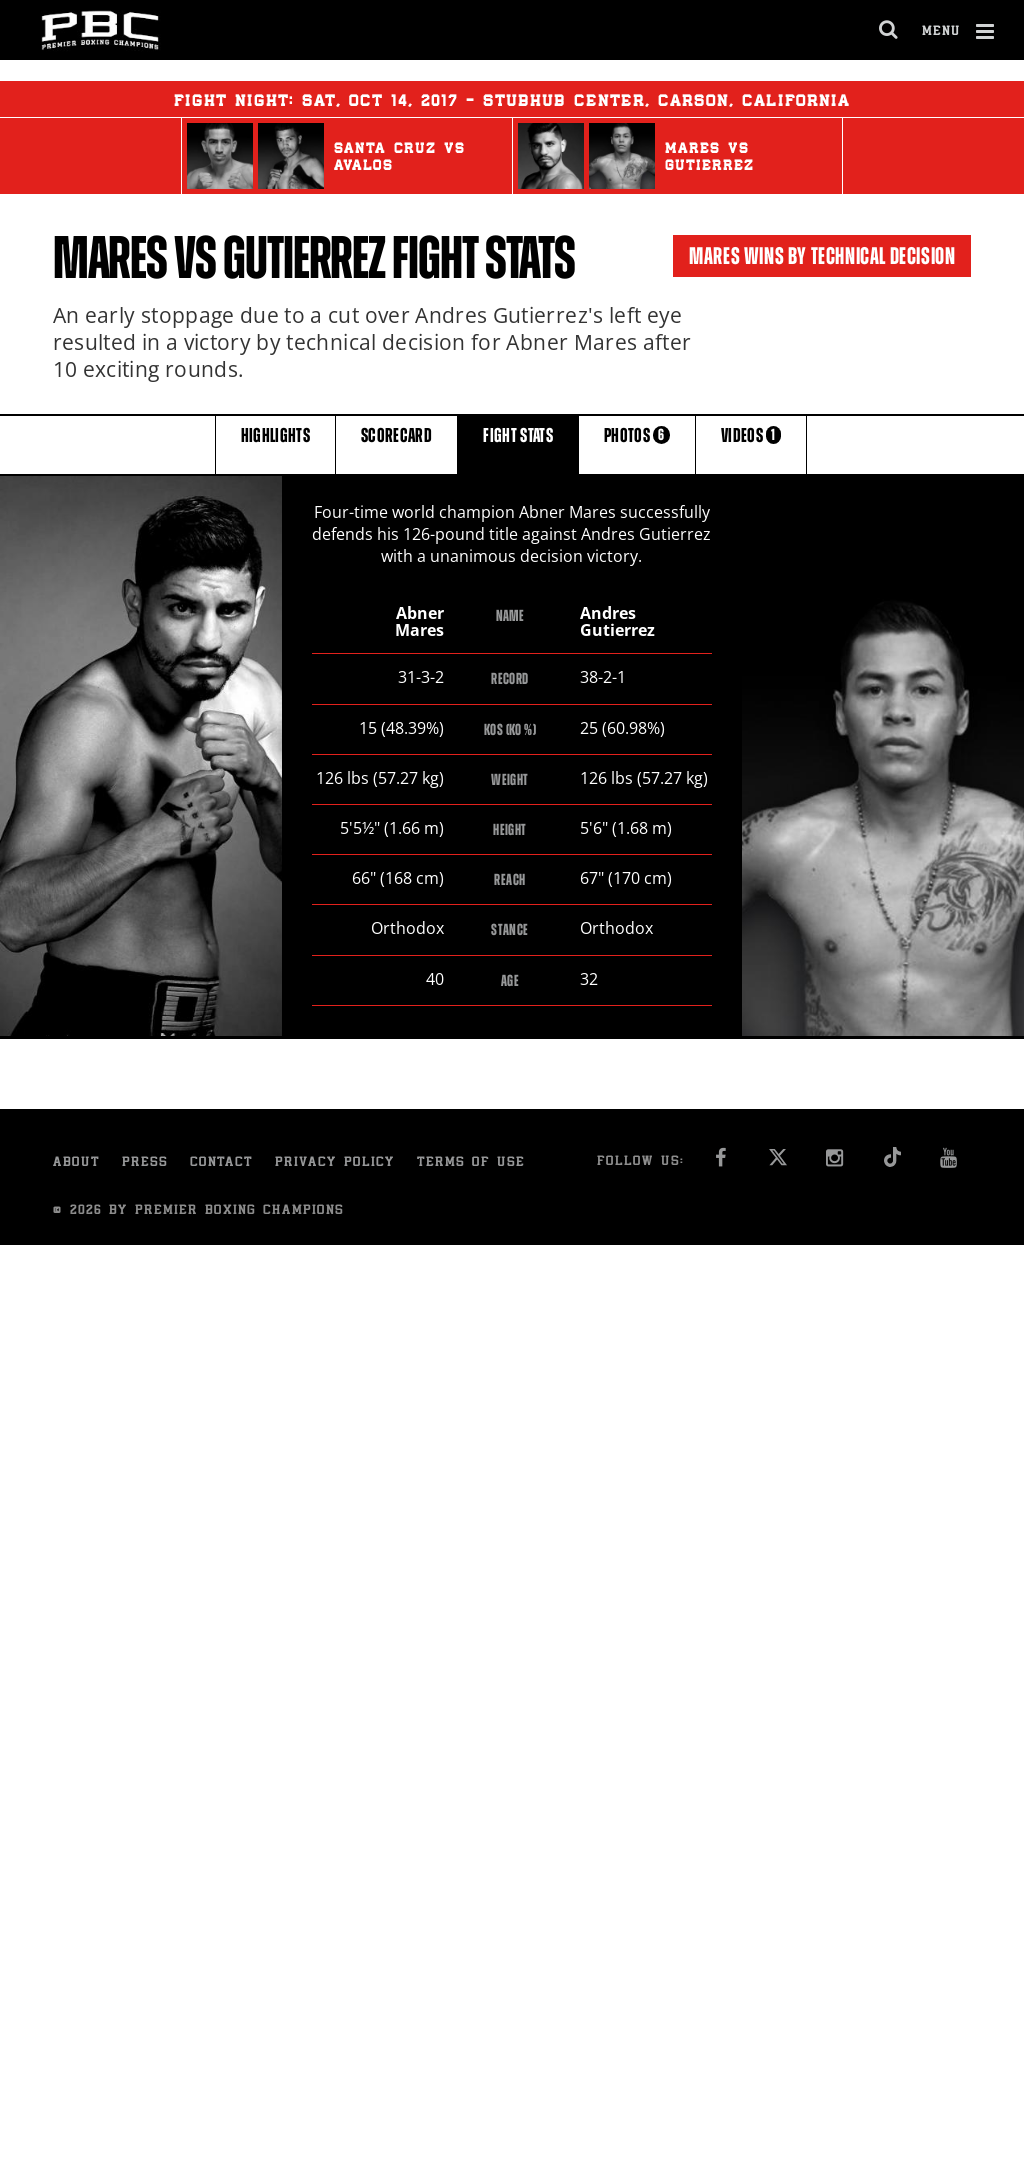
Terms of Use (471, 1164)
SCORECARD (396, 443)
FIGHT (518, 443)
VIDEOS (751, 443)
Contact (221, 1164)
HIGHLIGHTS (276, 443)
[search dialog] (889, 30)
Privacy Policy (335, 1164)
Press (145, 1164)
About (76, 1164)
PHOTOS (637, 443)
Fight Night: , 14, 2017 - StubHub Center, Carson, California (512, 99)
